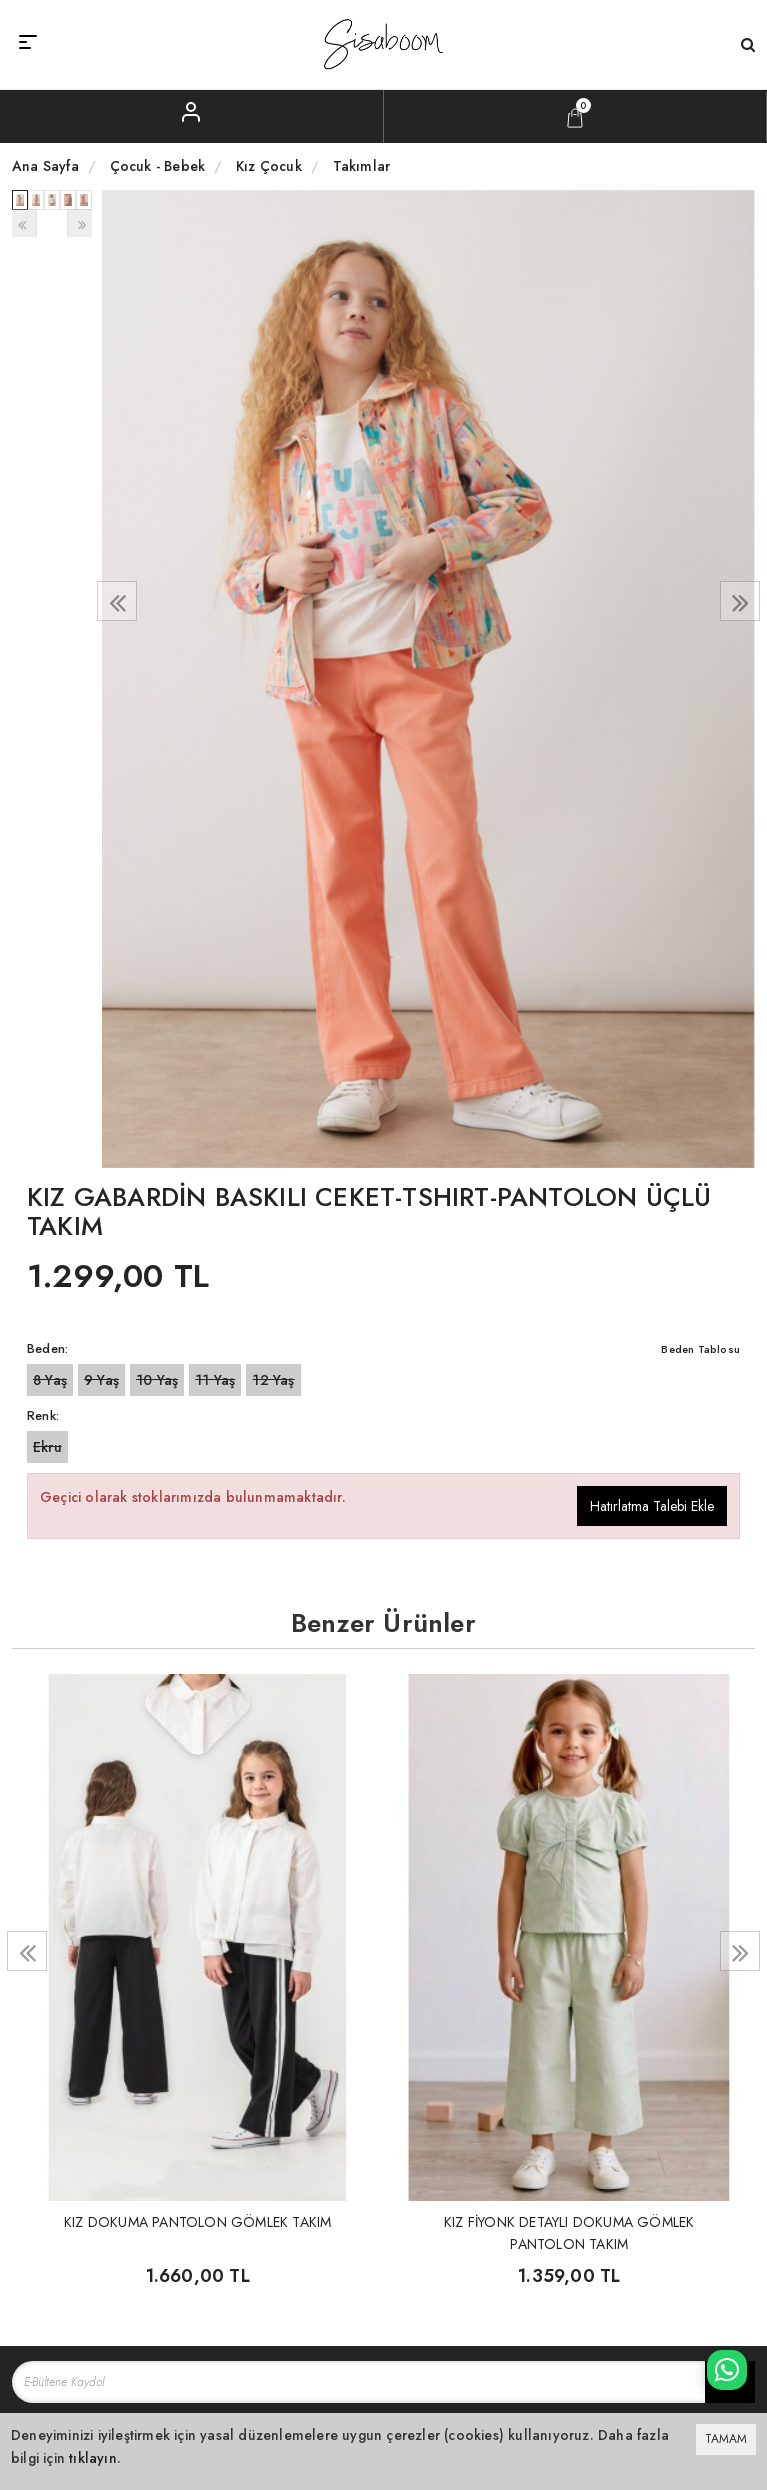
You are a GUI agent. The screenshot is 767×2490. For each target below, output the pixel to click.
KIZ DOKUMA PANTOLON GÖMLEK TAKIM (197, 2222)
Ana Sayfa (45, 166)
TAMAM (726, 2439)
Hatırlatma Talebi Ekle (652, 1506)
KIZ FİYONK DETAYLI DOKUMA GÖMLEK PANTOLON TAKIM (569, 2231)
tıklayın (93, 2458)
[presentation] (117, 601)
